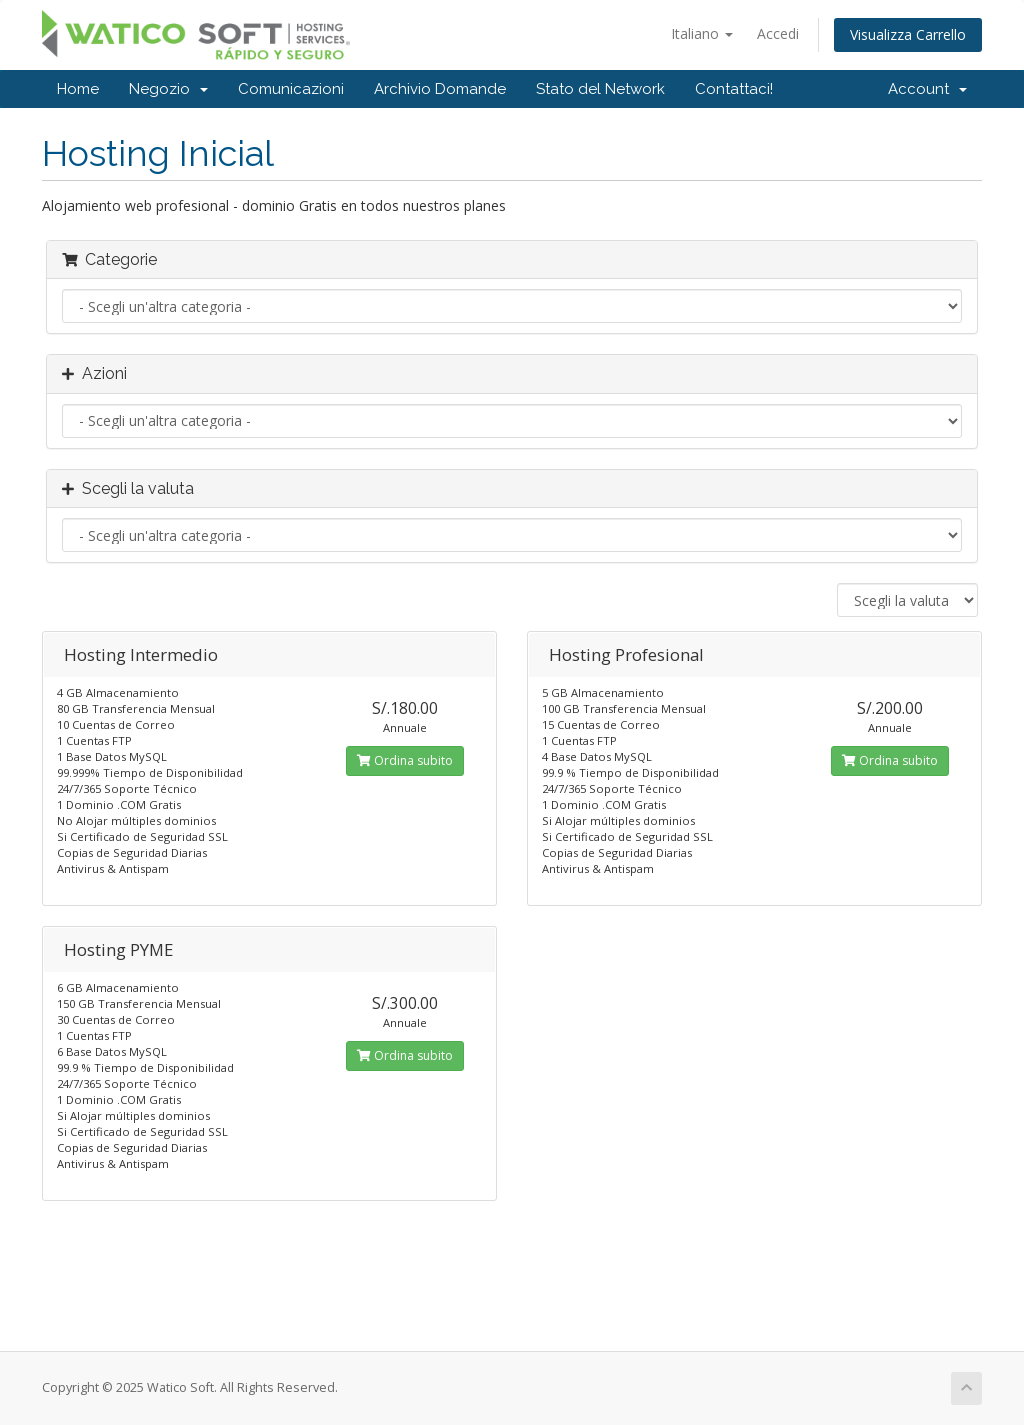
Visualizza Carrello (908, 34)
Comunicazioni (291, 89)
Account (927, 89)
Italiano (702, 33)
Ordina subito (405, 760)
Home (78, 89)
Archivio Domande (440, 89)
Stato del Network (600, 89)
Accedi (778, 33)
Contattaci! (734, 89)
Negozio (168, 89)
